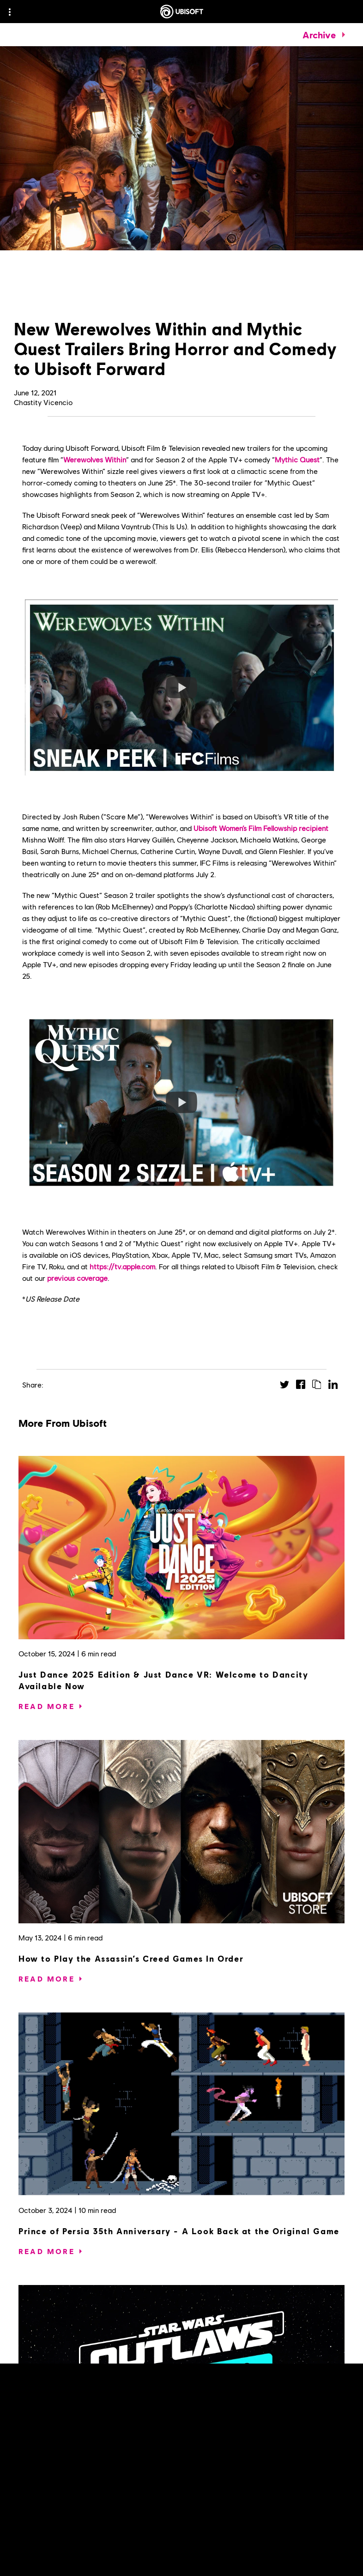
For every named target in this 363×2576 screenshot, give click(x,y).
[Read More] (46, 1706)
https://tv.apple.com (122, 1266)
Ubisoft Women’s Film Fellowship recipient (261, 828)
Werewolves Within (94, 459)
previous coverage (77, 1277)
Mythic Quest (297, 459)
